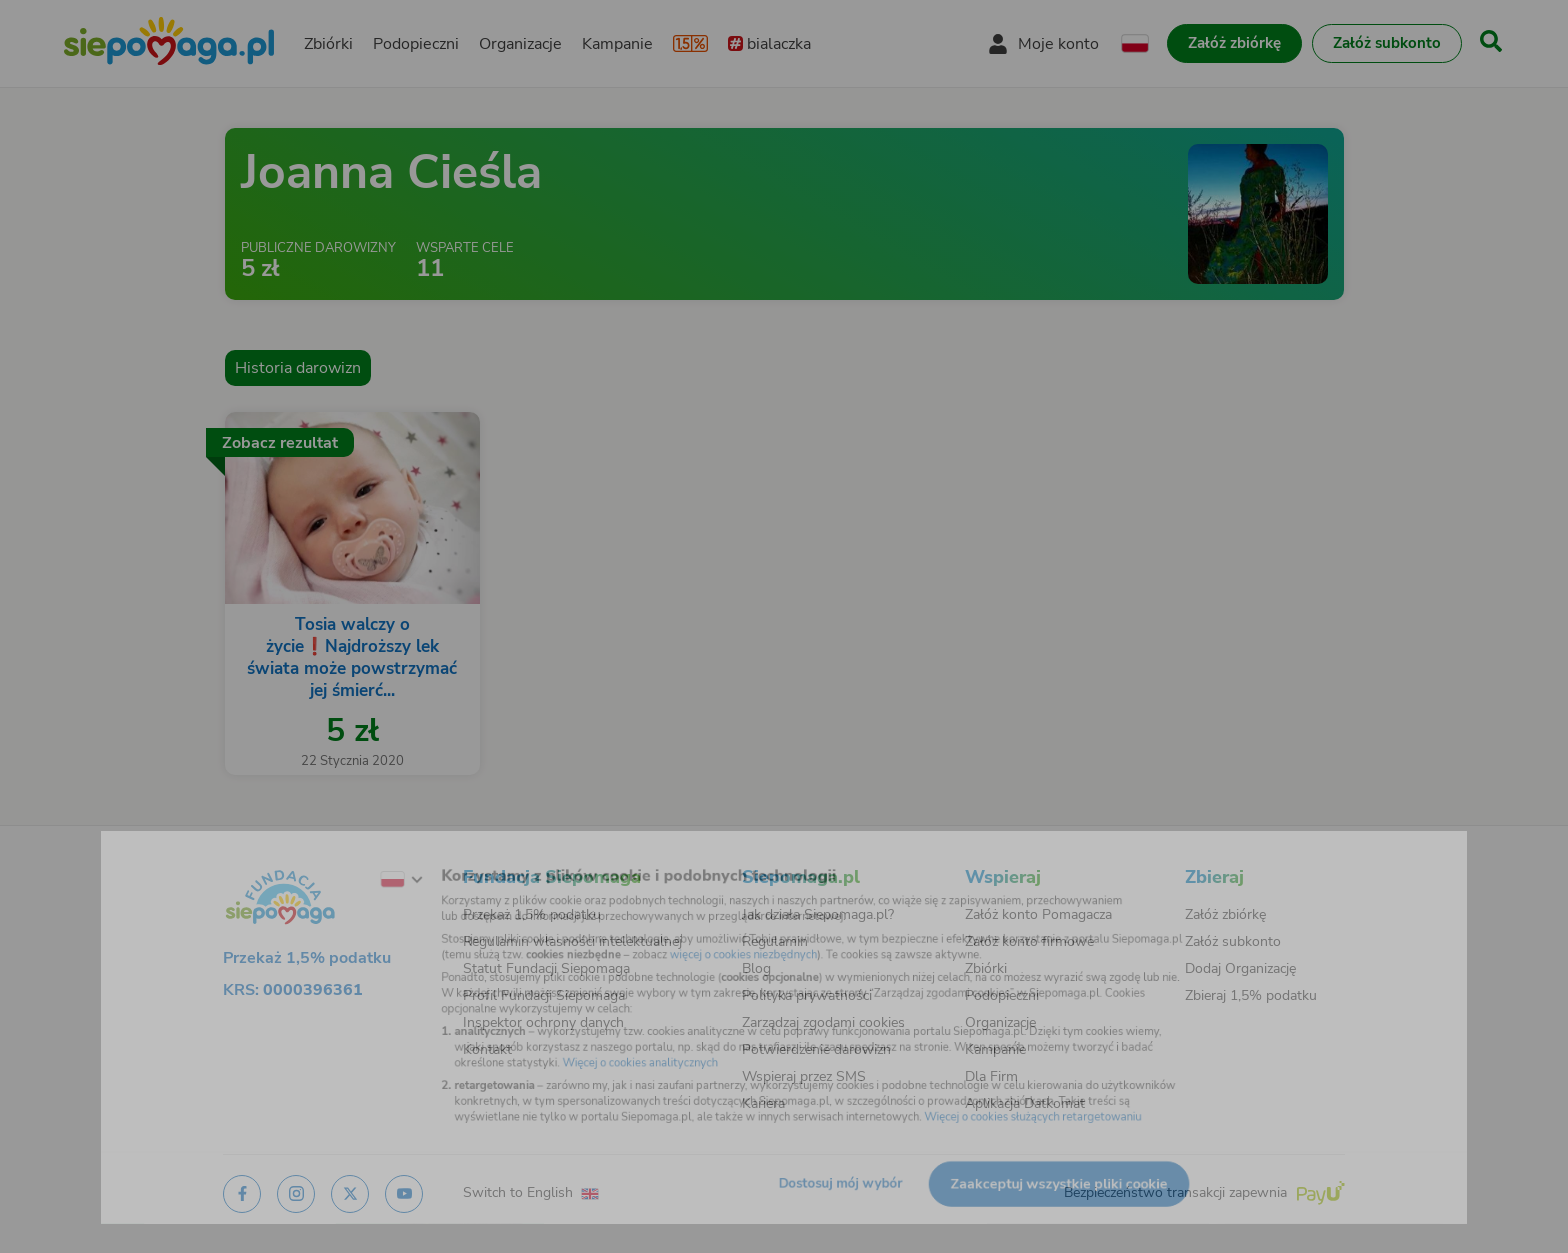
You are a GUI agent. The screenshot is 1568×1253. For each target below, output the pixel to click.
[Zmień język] (345, 858)
